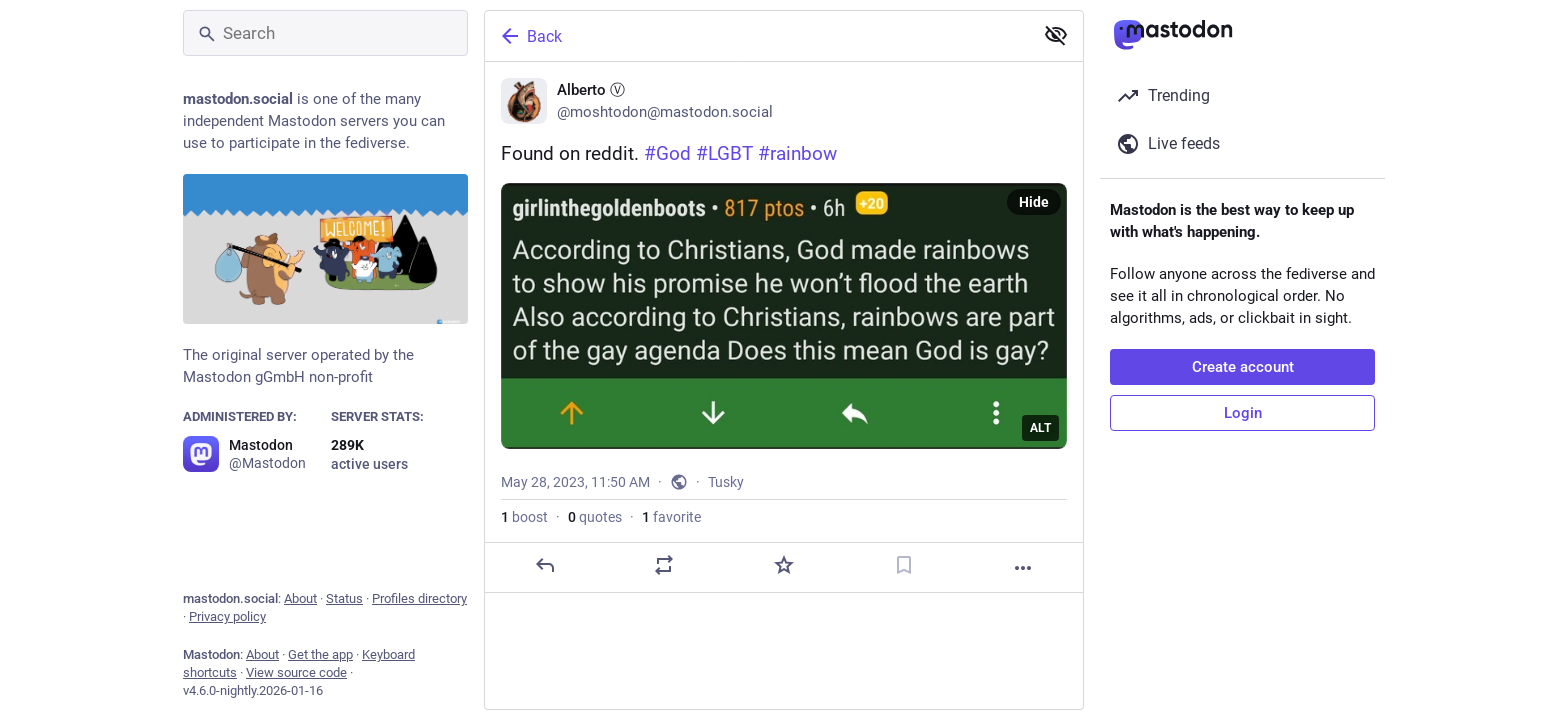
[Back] (757, 36)
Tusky (726, 482)
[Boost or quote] (664, 565)
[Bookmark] (904, 565)
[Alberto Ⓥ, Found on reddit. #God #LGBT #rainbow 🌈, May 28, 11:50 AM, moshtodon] (784, 327)
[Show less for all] (1056, 35)
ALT (1040, 428)
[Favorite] (784, 565)
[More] (1023, 568)
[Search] (325, 33)
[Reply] (545, 565)
